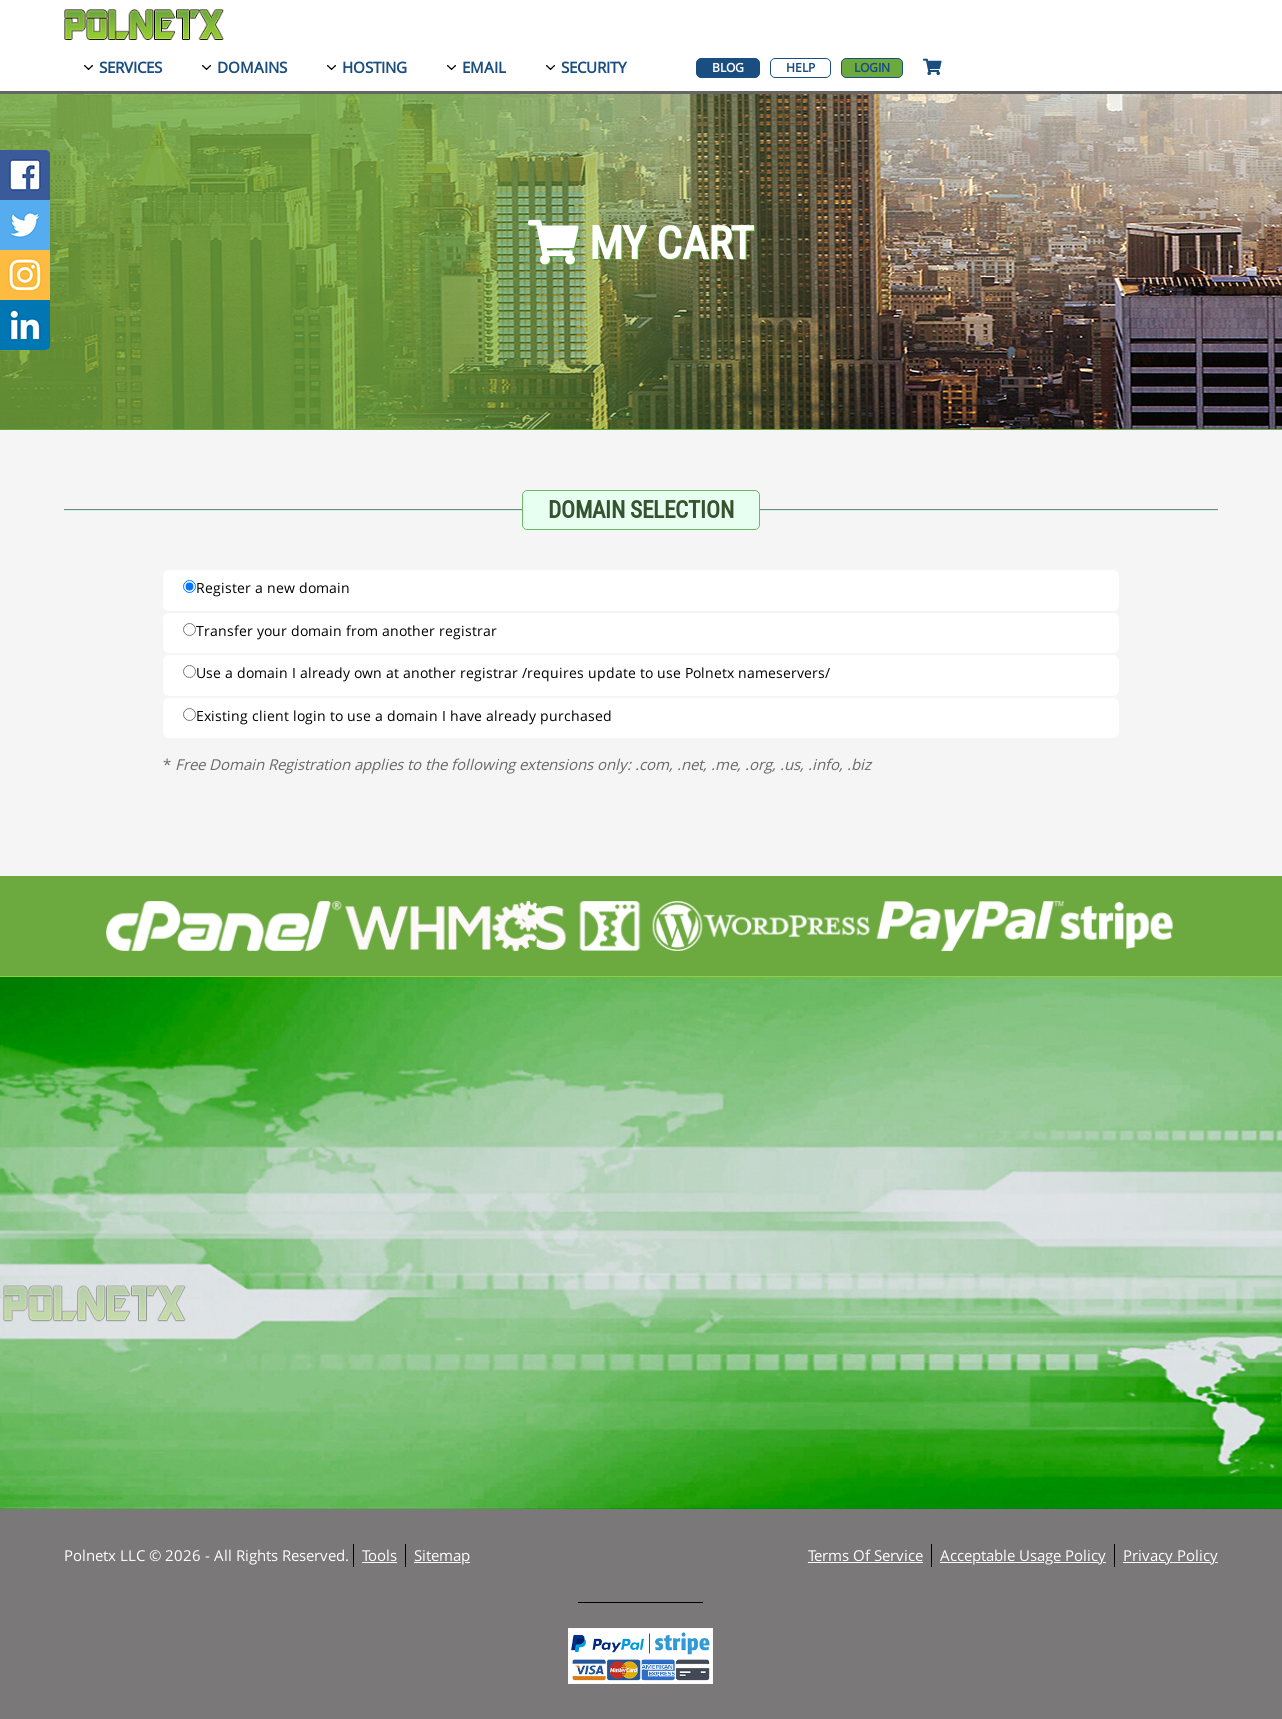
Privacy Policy (1170, 1555)
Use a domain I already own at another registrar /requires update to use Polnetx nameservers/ (506, 672)
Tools (379, 1555)
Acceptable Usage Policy (1023, 1555)
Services (130, 67)
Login (872, 67)
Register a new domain (266, 587)
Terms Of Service (865, 1555)
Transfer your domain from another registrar (340, 630)
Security (593, 67)
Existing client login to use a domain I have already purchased (397, 715)
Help (800, 67)
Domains (252, 67)
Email (484, 67)
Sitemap (442, 1555)
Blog (728, 67)
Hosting (374, 67)
